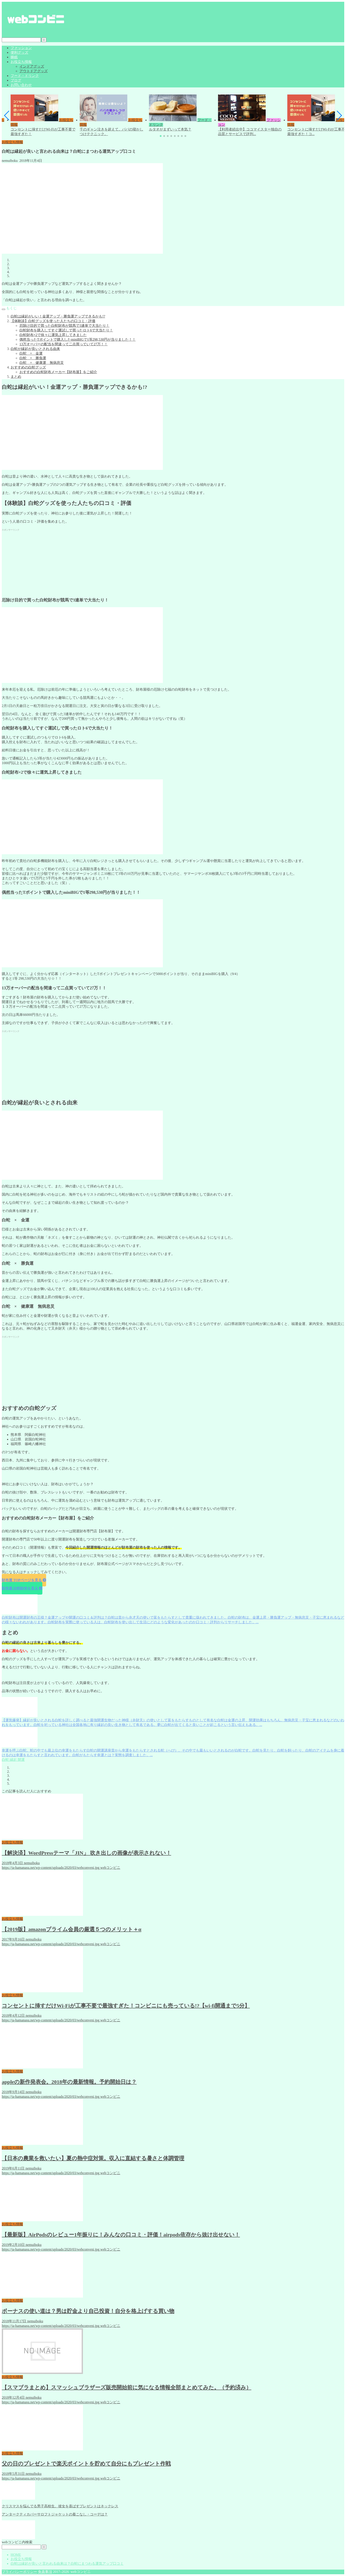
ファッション (21, 48)
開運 (21, 1759)
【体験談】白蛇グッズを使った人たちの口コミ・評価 (53, 321)
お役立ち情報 (21, 62)
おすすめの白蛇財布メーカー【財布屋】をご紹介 (58, 372)
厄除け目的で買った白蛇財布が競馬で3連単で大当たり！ (64, 325)
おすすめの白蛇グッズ (28, 367)
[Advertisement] (173, 562)
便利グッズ (19, 52)
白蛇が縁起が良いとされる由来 (35, 349)
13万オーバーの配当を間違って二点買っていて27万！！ (63, 344)
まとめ (16, 376)
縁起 (13, 1759)
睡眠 (14, 57)
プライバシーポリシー (19, 2572)
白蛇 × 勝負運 (32, 358)
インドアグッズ (31, 66)
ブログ (16, 80)
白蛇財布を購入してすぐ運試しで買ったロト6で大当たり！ (66, 330)
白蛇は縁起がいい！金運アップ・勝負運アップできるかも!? (58, 316)
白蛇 (5, 1759)
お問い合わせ (21, 85)
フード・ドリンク (25, 75)
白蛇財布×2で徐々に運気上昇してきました (53, 335)
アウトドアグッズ (33, 71)
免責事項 (45, 2572)
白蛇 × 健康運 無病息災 (41, 363)
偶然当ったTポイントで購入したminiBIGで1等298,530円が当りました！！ (77, 339)
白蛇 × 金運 (31, 353)
